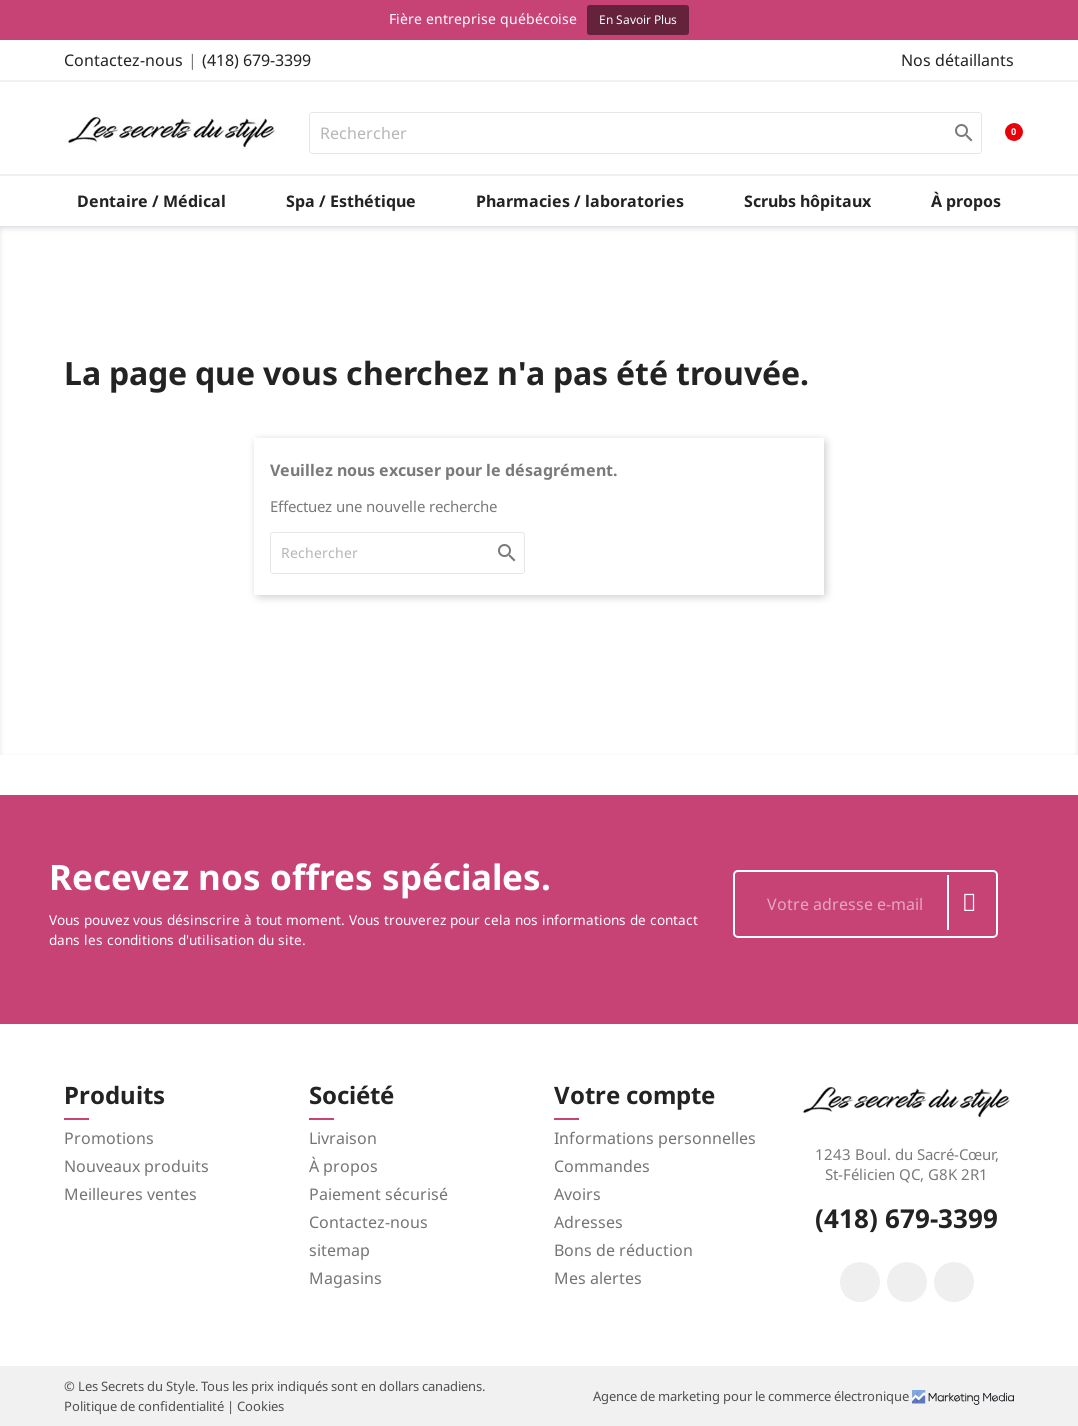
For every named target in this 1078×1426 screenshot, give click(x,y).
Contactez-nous (123, 60)
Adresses (588, 1222)
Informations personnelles (655, 1138)
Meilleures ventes (130, 1194)
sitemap (339, 1250)
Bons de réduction (623, 1250)
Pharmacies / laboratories (580, 201)
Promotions (109, 1138)
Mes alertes (598, 1278)
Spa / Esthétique (351, 201)
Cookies (260, 1406)
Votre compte (634, 1094)
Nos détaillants (957, 60)
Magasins (345, 1278)
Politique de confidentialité (145, 1406)
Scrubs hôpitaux (807, 201)
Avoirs (577, 1194)
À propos (966, 201)
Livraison (343, 1138)
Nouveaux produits (136, 1166)
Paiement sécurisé (378, 1194)
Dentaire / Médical (151, 201)
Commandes (602, 1166)
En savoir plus (638, 19)
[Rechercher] (645, 133)
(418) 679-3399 (256, 60)
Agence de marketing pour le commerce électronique (752, 1396)
